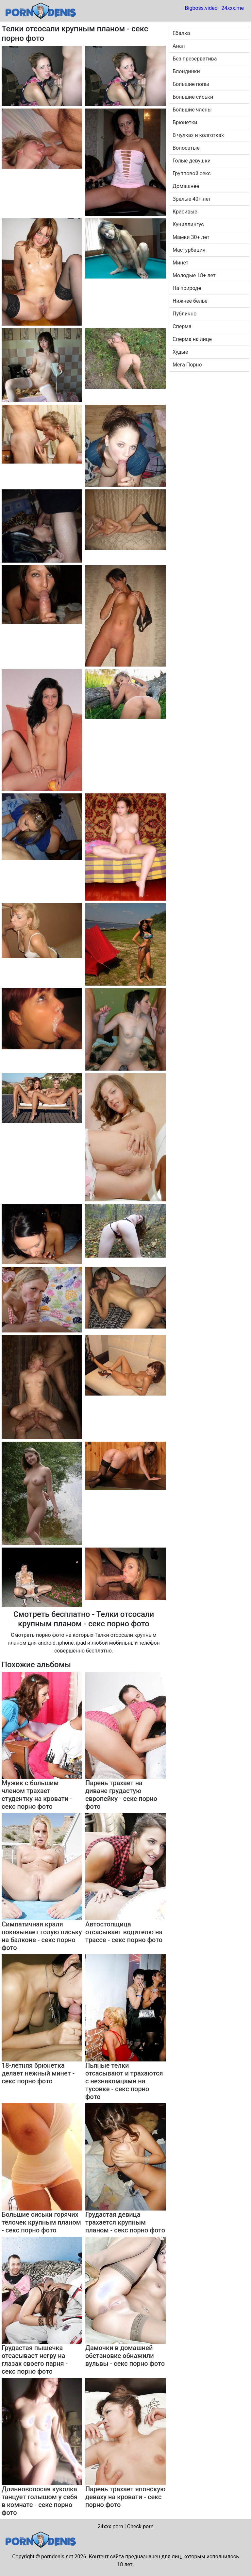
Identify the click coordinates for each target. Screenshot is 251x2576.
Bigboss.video (201, 8)
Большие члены (192, 110)
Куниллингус (188, 224)
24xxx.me (232, 8)
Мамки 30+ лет (191, 237)
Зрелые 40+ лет (192, 199)
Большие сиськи (193, 97)
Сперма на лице (192, 339)
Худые (180, 352)
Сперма (182, 326)
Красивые (185, 212)
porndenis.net (57, 2556)
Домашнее (186, 186)
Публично (184, 314)
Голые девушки (191, 161)
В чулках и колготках (198, 135)
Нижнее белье (190, 301)
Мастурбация (189, 250)
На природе (187, 288)
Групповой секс (192, 173)
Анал (179, 46)
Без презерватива (195, 59)
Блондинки (186, 71)
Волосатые (186, 148)
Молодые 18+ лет (194, 275)
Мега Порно (187, 365)
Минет (181, 263)
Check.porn (140, 2526)
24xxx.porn (110, 2526)
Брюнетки (185, 122)
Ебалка (181, 33)
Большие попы (191, 84)
